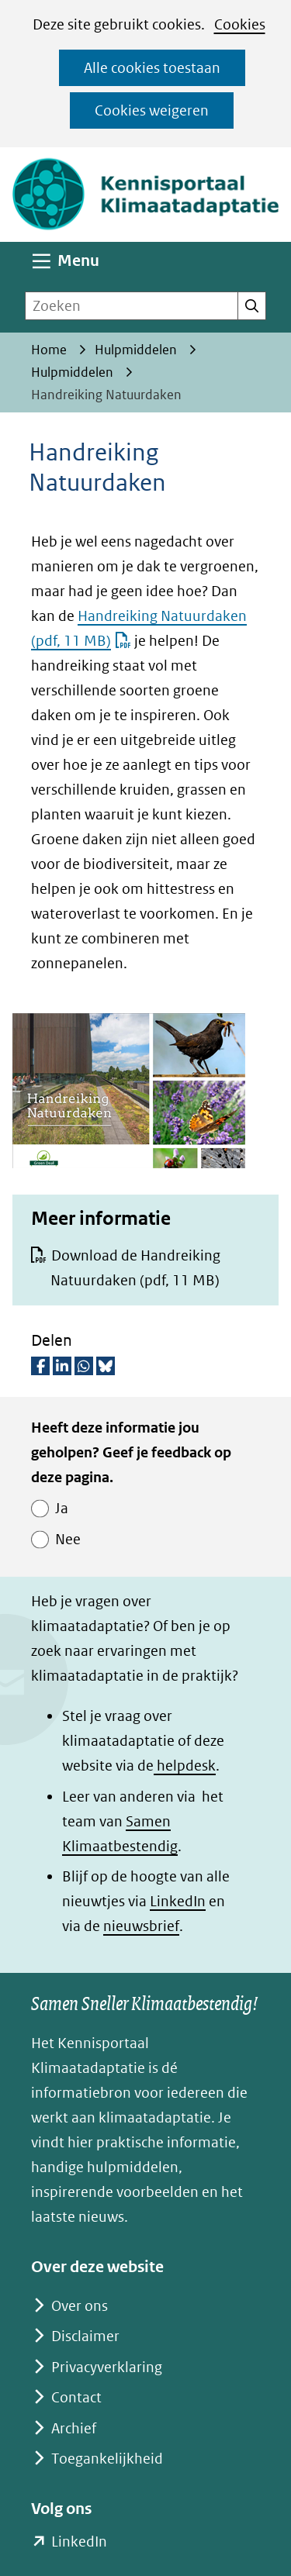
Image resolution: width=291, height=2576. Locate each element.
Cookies (239, 24)
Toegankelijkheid (107, 2458)
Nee (68, 1539)
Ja (61, 1508)
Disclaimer (85, 2336)
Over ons (79, 2306)
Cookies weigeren (152, 110)
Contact (76, 2397)
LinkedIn (178, 1901)
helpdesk (185, 1765)
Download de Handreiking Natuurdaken (135, 1268)
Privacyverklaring (106, 2367)
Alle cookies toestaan (152, 68)
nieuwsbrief (141, 1926)
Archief (73, 2428)
